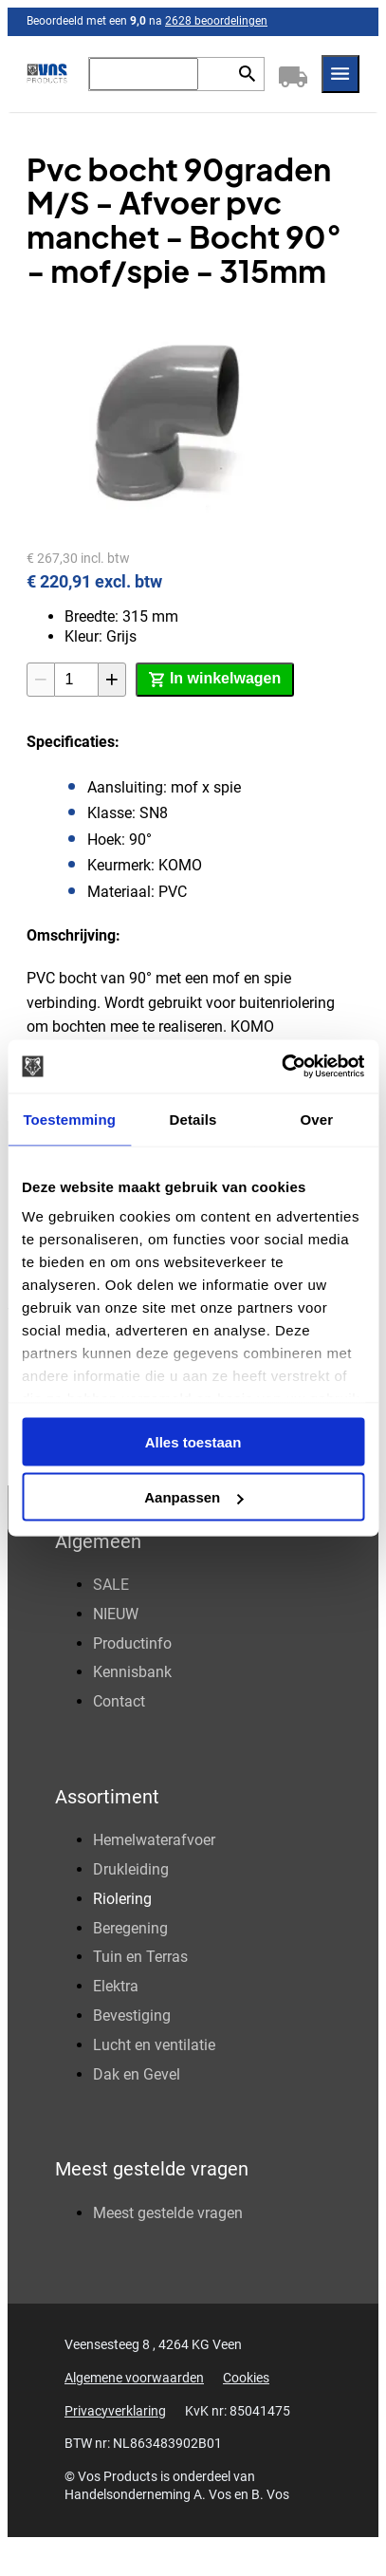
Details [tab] (193, 1119)
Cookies (246, 2377)
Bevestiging (132, 2016)
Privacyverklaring (115, 2410)
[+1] (112, 680)
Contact (119, 1701)
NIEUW (115, 1614)
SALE (111, 1585)
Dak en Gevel (136, 2074)
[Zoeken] (143, 74)
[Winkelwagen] (293, 74)
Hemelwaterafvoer (154, 1840)
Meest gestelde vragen (168, 2213)
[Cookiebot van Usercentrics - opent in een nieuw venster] (281, 1067)
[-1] (41, 680)
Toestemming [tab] (69, 1119)
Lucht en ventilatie (154, 2045)
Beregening (130, 1928)
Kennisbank (132, 1672)
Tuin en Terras (140, 1957)
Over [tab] (317, 1119)
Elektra (115, 1986)
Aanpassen (193, 1497)
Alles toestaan (193, 1441)
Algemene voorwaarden (134, 2377)
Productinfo (132, 1643)
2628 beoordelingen (216, 21)
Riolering (122, 1899)
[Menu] (340, 74)
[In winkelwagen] (215, 680)
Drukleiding (131, 1869)
